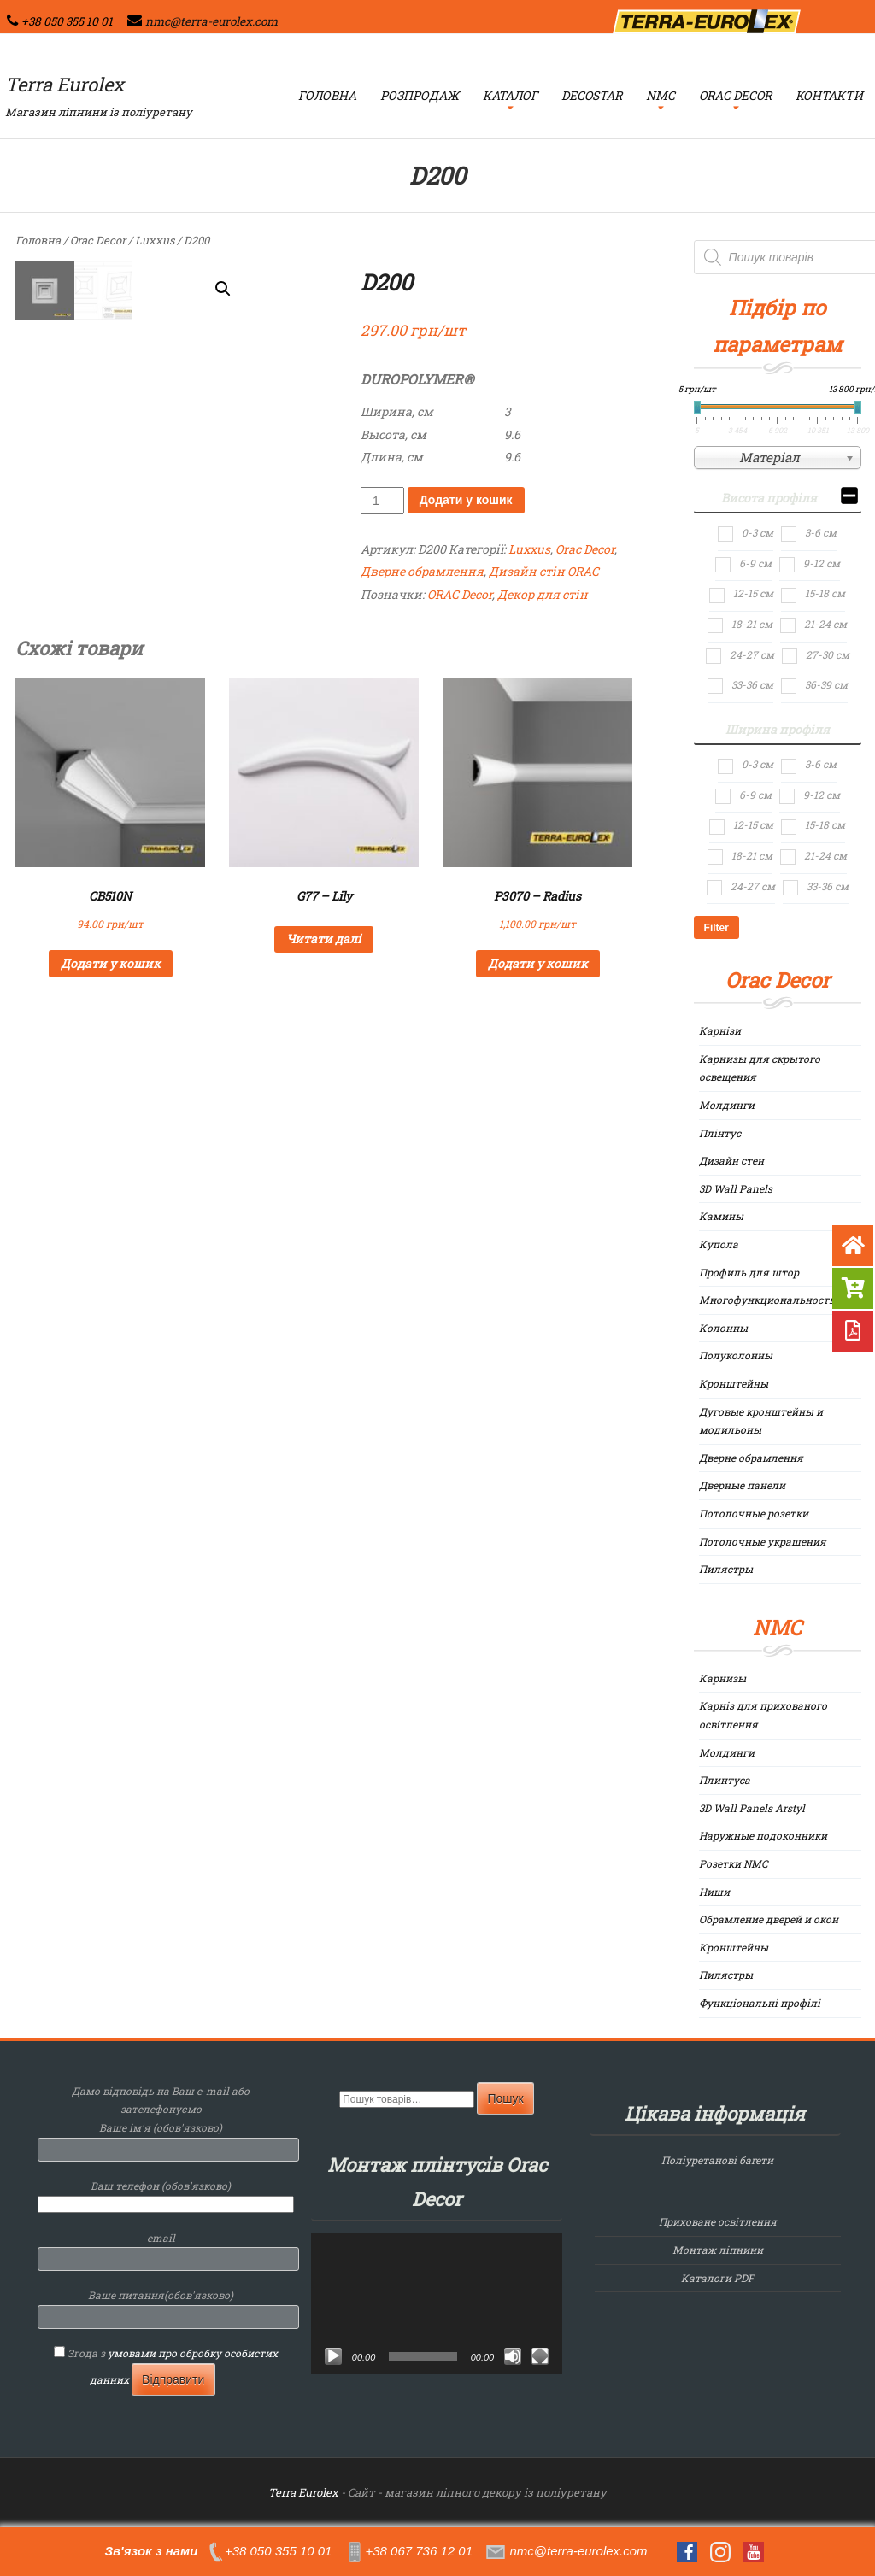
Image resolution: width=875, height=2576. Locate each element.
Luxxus (154, 240)
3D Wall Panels (735, 1188)
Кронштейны (733, 1383)
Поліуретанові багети (717, 2160)
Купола (718, 1244)
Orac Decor (735, 95)
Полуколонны (735, 1355)
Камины (721, 1216)
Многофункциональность (767, 1299)
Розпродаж (419, 95)
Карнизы (722, 1678)
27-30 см (827, 654)
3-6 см (821, 532)
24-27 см (752, 654)
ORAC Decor (459, 594)
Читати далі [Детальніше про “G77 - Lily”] (323, 938)
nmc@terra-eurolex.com (211, 21)
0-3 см (757, 532)
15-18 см (825, 593)
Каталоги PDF (717, 2278)
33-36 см (752, 684)
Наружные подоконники (763, 1835)
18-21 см (751, 624)
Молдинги (727, 1105)
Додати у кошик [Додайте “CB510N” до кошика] (111, 963)
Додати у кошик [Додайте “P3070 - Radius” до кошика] (538, 963)
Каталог (510, 95)
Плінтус (720, 1133)
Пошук (505, 2098)
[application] (436, 2303)
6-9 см (755, 563)
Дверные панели (742, 1485)
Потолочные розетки (753, 1513)
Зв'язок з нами (150, 2551)
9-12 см (821, 563)
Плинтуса (724, 1780)
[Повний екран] (540, 2356)
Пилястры (726, 1569)
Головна (327, 95)
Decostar (591, 95)
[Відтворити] (333, 2356)
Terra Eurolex (64, 84)
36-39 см (826, 684)
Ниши (714, 1891)
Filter (716, 928)
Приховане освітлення (718, 2221)
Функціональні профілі (759, 2003)
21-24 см (825, 624)
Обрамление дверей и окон (768, 1919)
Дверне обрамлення (422, 571)
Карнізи (720, 1030)
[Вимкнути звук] (512, 2356)
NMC (660, 95)
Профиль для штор (749, 1272)
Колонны (723, 1328)
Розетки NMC (733, 1863)
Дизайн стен (731, 1160)
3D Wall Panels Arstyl (752, 1808)
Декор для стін (542, 594)
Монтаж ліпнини (717, 2249)
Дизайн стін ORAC (544, 571)
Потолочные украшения (762, 1541)
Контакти (829, 95)
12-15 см (753, 593)
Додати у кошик (466, 500)
